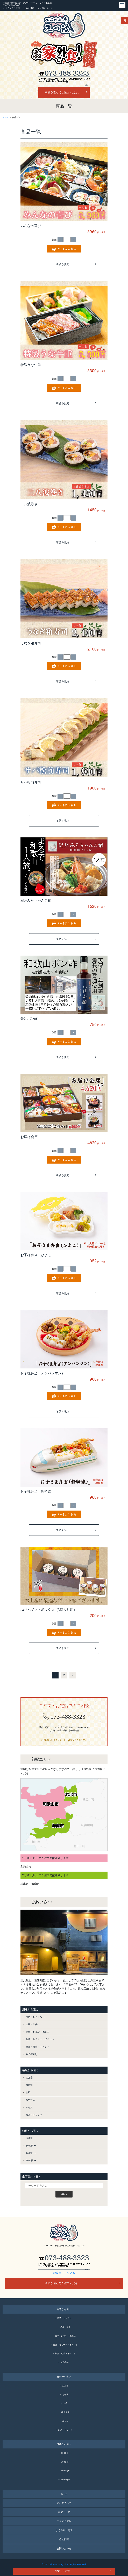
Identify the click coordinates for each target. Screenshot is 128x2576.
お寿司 (29, 2085)
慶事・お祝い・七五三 (37, 2032)
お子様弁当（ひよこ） (37, 1255)
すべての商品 (64, 2503)
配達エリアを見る (64, 2273)
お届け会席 (30, 1137)
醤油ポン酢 (29, 1018)
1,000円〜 (31, 2138)
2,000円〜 (31, 2145)
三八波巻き (29, 504)
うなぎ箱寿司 (30, 643)
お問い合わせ (46, 8)
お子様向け (32, 2054)
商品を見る (76, 264)
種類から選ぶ (30, 2070)
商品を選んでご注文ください (66, 92)
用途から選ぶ (30, 2009)
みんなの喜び (30, 226)
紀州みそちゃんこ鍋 (35, 900)
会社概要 (30, 8)
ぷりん (29, 2107)
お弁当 (29, 2077)
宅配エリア (64, 2512)
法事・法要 (32, 2024)
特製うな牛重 (30, 365)
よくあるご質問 (12, 8)
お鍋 (28, 2092)
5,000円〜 (31, 2160)
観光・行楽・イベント (37, 2046)
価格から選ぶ (30, 2130)
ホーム (6, 117)
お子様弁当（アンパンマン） (42, 1373)
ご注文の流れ (64, 2521)
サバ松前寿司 (30, 782)
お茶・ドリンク (34, 2115)
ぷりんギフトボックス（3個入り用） (48, 1610)
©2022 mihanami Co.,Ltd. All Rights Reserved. (64, 2564)
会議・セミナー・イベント (40, 2039)
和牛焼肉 (30, 2100)
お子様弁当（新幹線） (37, 1491)
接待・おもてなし (35, 2017)
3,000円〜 (31, 2153)
